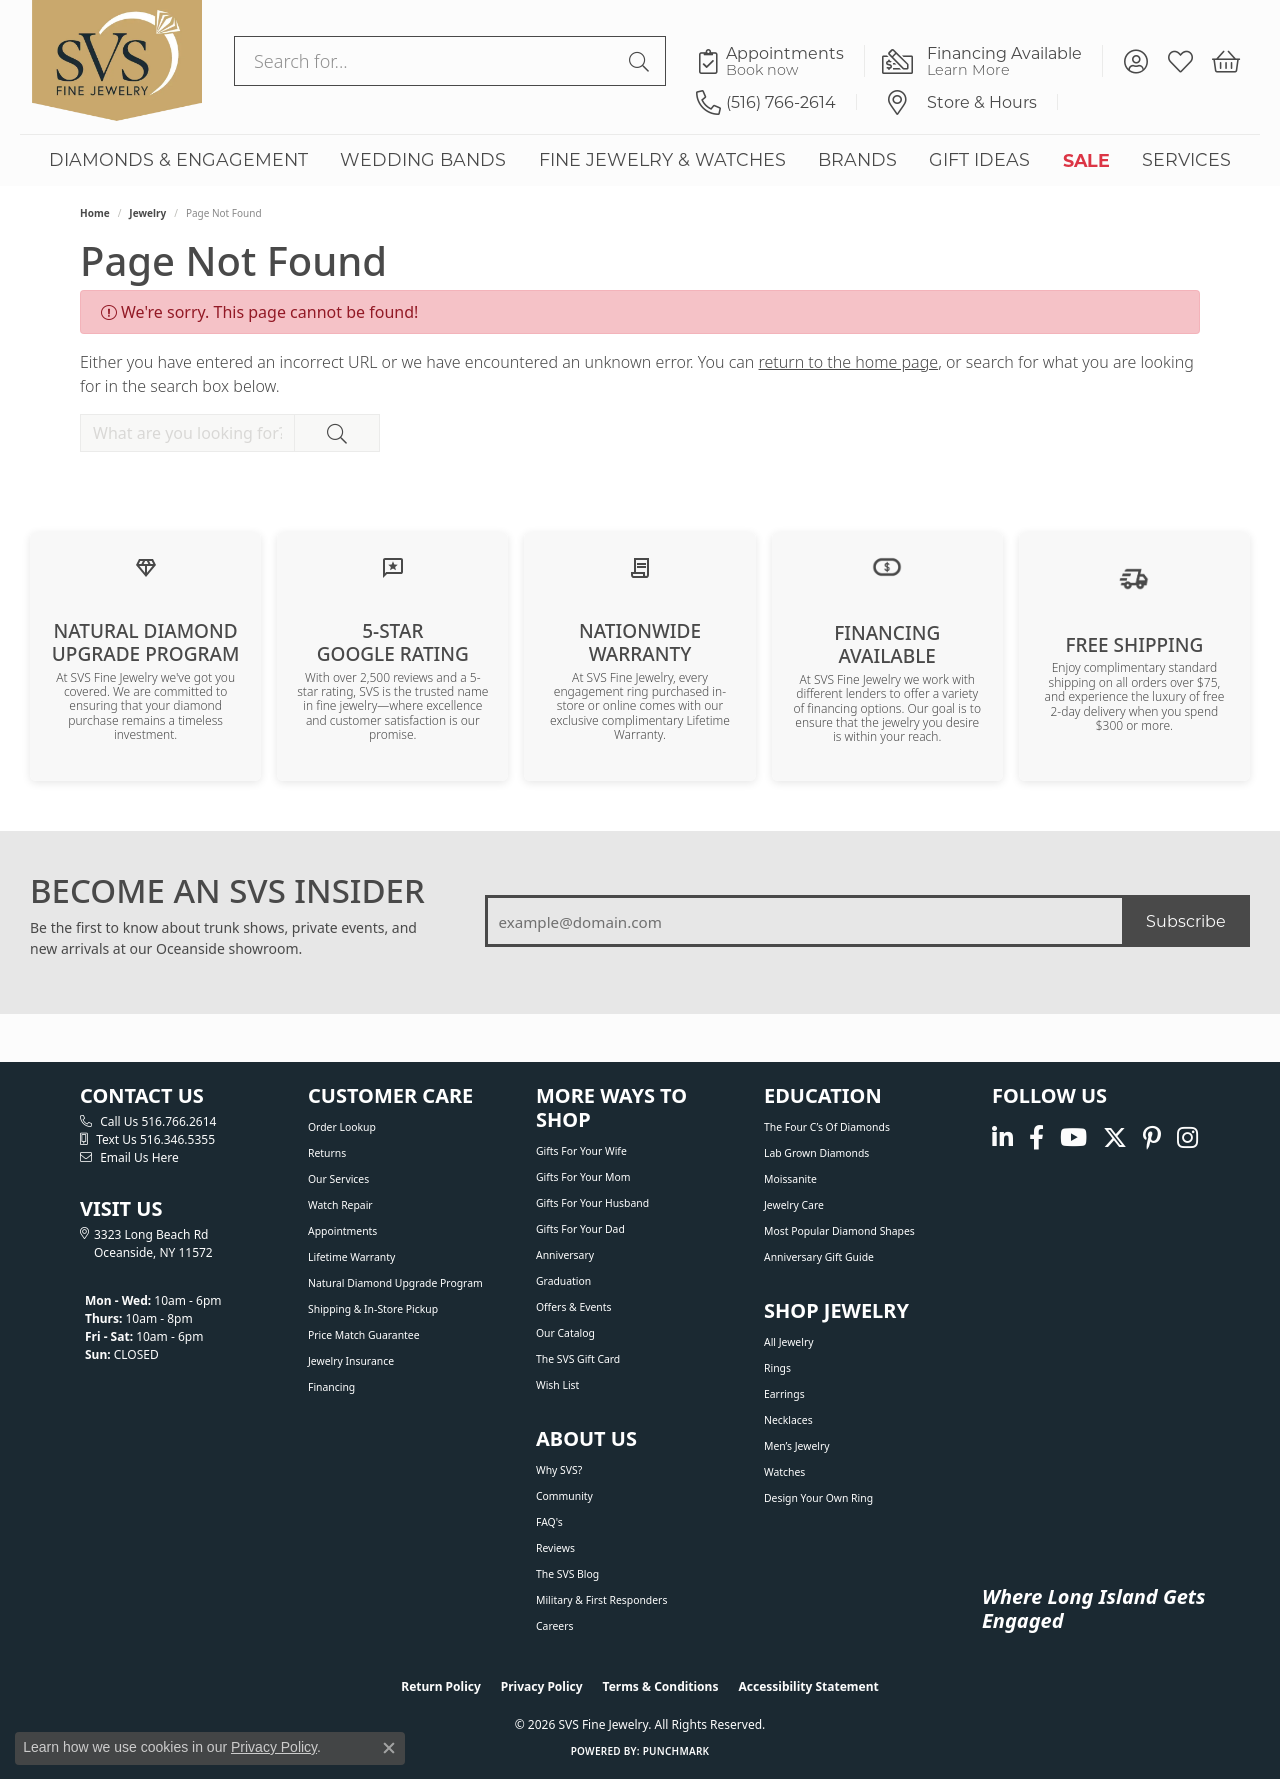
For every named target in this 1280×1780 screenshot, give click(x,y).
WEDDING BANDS (423, 159)
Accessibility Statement (808, 1686)
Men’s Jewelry (797, 1446)
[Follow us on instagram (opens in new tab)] (1187, 1137)
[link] (780, 61)
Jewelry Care (794, 1205)
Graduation (563, 1281)
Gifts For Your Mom (583, 1177)
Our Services (338, 1179)
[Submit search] (642, 61)
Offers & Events (573, 1307)
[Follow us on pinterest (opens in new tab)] (1152, 1137)
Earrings (784, 1394)
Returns (327, 1153)
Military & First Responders (601, 1600)
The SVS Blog (567, 1574)
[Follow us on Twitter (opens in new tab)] (1115, 1137)
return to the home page (849, 362)
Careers (554, 1626)
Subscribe (1186, 920)
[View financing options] (887, 566)
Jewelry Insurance (351, 1361)
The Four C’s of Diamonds (827, 1127)
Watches (784, 1472)
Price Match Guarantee (364, 1335)
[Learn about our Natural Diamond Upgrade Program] (146, 566)
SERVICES (1186, 159)
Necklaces (788, 1420)
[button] (1135, 61)
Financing (331, 1387)
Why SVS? (559, 1470)
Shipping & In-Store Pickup (373, 1309)
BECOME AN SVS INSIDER (227, 891)
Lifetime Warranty (351, 1257)
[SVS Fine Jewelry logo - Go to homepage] (117, 61)
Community (564, 1496)
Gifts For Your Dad (580, 1229)
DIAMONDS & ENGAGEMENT (178, 159)
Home (95, 213)
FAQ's (549, 1522)
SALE (1086, 160)
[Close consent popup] (389, 1748)
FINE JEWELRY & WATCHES (662, 159)
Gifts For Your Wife (581, 1151)
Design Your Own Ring (818, 1498)
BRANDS (857, 159)
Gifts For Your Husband (592, 1203)
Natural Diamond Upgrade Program (395, 1283)
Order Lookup (342, 1127)
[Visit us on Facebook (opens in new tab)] (1036, 1137)
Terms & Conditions (661, 1686)
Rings (777, 1368)
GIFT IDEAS (979, 159)
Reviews (555, 1548)
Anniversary (565, 1255)
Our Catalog (565, 1333)
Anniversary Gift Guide (819, 1257)
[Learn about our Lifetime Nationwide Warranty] (640, 566)
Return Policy (441, 1686)
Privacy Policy (542, 1686)
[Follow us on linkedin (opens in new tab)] (1002, 1137)
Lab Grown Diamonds (816, 1153)
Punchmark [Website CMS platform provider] (676, 1751)
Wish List (557, 1385)
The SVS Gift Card (578, 1359)
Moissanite (790, 1179)
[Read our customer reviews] (393, 566)
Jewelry (147, 213)
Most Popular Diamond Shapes (839, 1231)
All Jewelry (789, 1342)
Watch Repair (340, 1205)
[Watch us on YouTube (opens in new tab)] (1073, 1137)
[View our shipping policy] (1134, 577)
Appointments (342, 1231)
